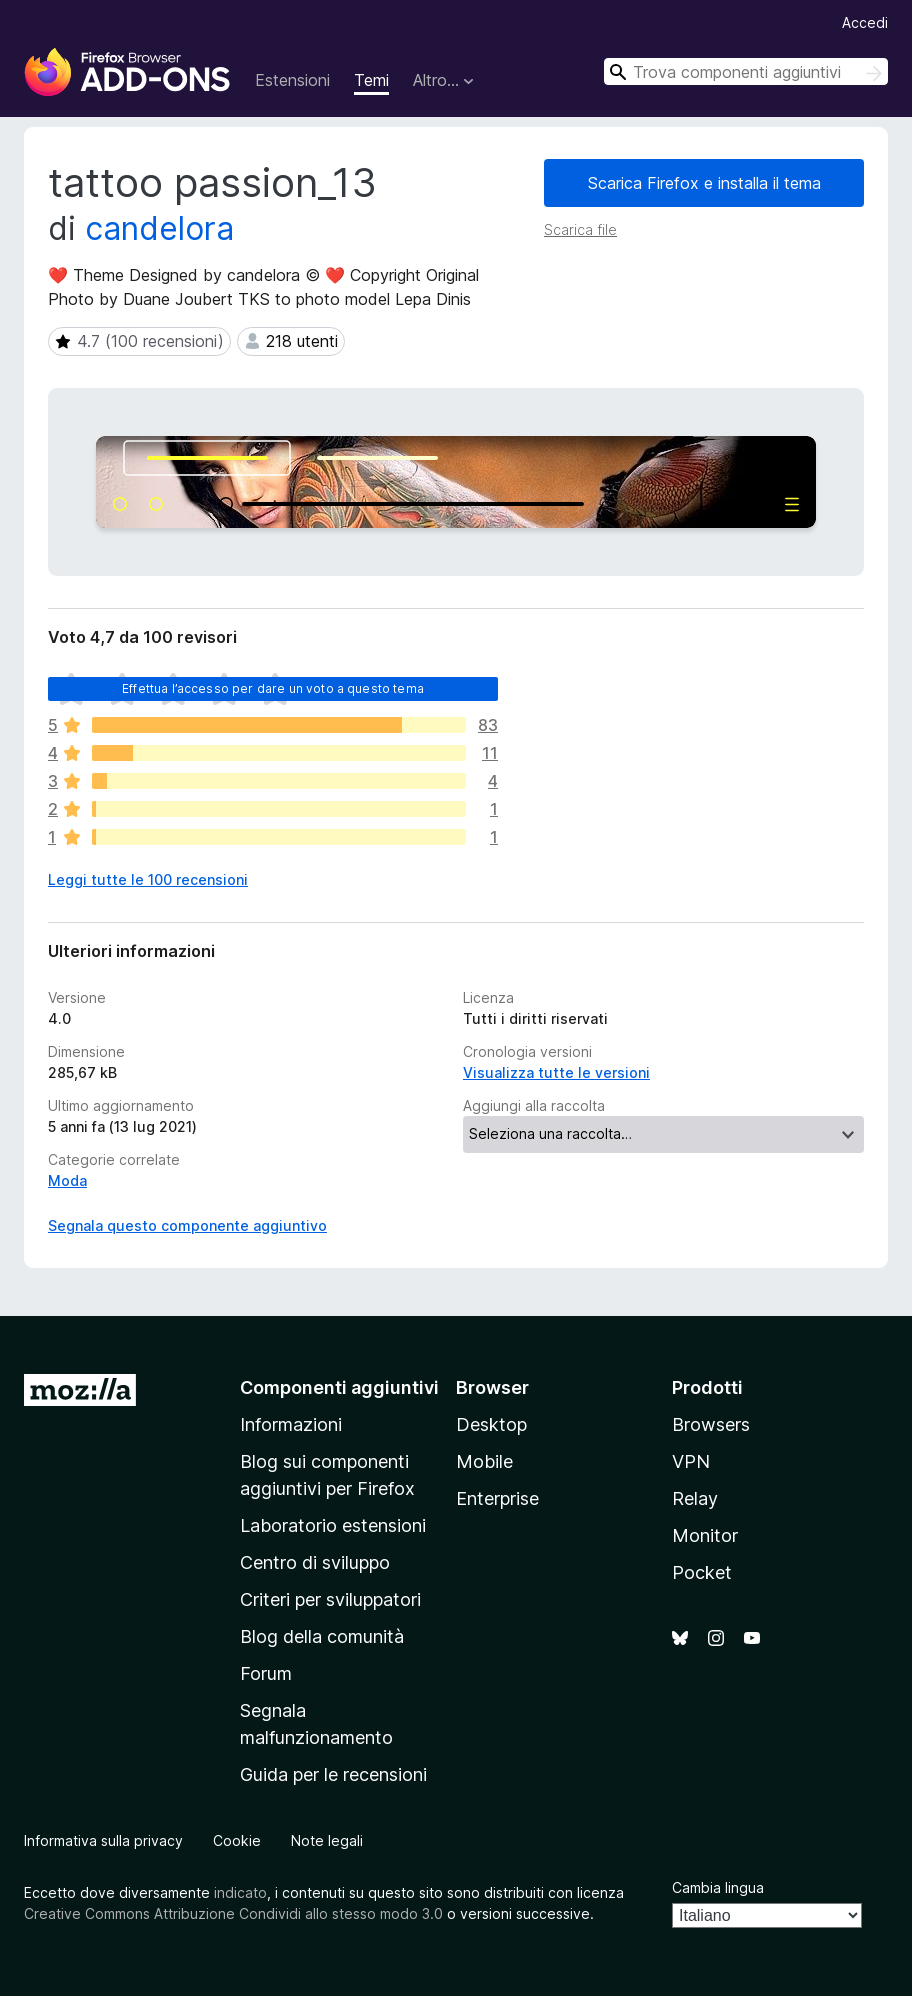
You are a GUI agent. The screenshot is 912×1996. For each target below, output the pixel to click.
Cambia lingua (718, 1887)
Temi (371, 80)
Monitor (705, 1535)
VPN (691, 1461)
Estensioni (292, 80)
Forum (266, 1673)
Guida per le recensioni (333, 1774)
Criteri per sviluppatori (330, 1599)
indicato (240, 1892)
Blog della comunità (322, 1636)
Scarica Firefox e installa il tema (704, 183)
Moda (67, 1180)
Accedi (865, 22)
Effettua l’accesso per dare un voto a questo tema (273, 688)
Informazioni (291, 1424)
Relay (695, 1498)
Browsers (711, 1424)
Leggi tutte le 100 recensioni (148, 879)
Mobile (484, 1461)
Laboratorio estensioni (333, 1525)
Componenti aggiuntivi (339, 1387)
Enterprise (497, 1498)
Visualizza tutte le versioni (556, 1072)
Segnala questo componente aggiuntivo (187, 1225)
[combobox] (746, 71)
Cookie (237, 1840)
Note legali (327, 1840)
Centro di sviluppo (315, 1562)
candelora (159, 228)
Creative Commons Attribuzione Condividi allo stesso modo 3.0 (233, 1913)
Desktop (491, 1424)
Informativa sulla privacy (103, 1840)
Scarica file (580, 229)
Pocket (702, 1572)
